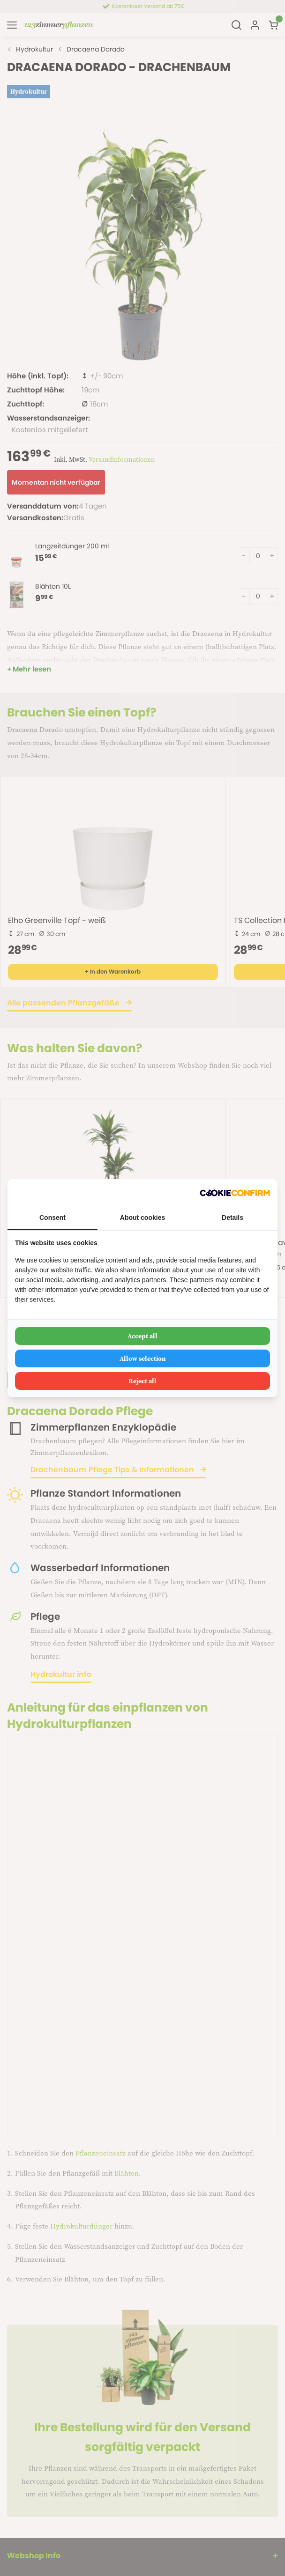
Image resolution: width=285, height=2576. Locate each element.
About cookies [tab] (142, 1217)
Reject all (142, 1381)
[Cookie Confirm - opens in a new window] (235, 1192)
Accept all (143, 1336)
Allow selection (143, 1358)
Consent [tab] (52, 1217)
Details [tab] (232, 1217)
